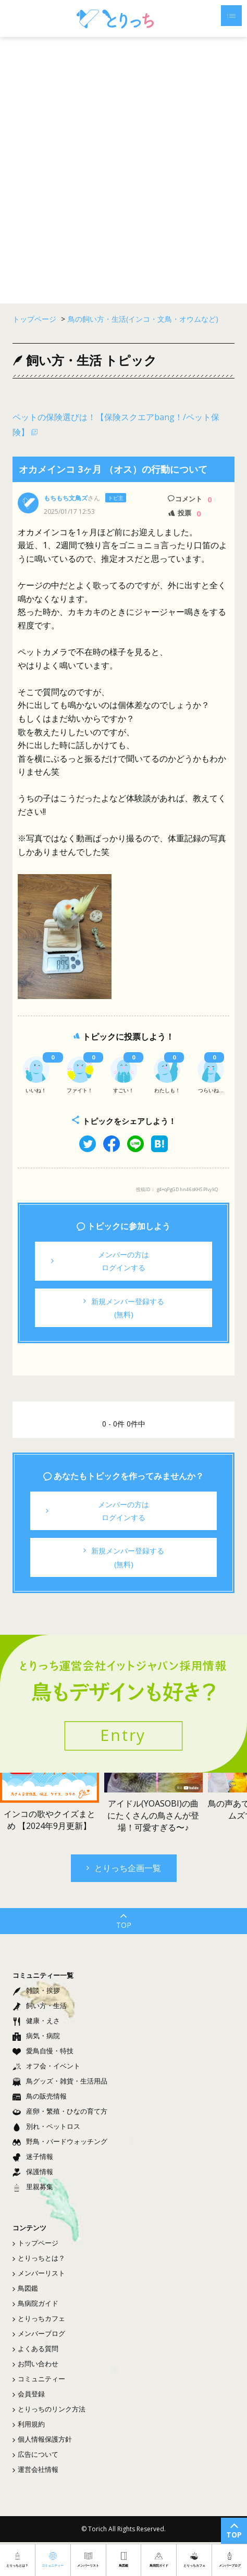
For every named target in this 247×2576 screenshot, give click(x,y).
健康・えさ (36, 2020)
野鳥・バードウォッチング (60, 2141)
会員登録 (29, 2393)
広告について (35, 2454)
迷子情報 (33, 2156)
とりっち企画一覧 (124, 1868)
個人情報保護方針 (42, 2439)
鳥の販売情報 (40, 2096)
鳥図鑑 (25, 2288)
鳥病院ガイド (35, 2303)
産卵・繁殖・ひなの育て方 (60, 2111)
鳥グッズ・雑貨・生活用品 (60, 2081)
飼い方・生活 (40, 2005)
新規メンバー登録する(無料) (123, 1307)
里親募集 (33, 2186)
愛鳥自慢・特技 (43, 2050)
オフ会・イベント (46, 2065)
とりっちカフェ (39, 2318)
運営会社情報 (35, 2469)
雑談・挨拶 (36, 1990)
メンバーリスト (39, 2273)
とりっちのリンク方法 (49, 2409)
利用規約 (29, 2424)
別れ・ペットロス (46, 2126)
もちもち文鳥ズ (66, 498)
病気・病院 (36, 2035)
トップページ (35, 2242)
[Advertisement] (123, 169)
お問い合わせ (35, 2363)
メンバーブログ (39, 2333)
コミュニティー (39, 2378)
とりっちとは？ (39, 2258)
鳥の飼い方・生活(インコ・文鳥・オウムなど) (143, 319)
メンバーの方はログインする (100, 1260)
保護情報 (33, 2171)
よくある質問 (35, 2348)
